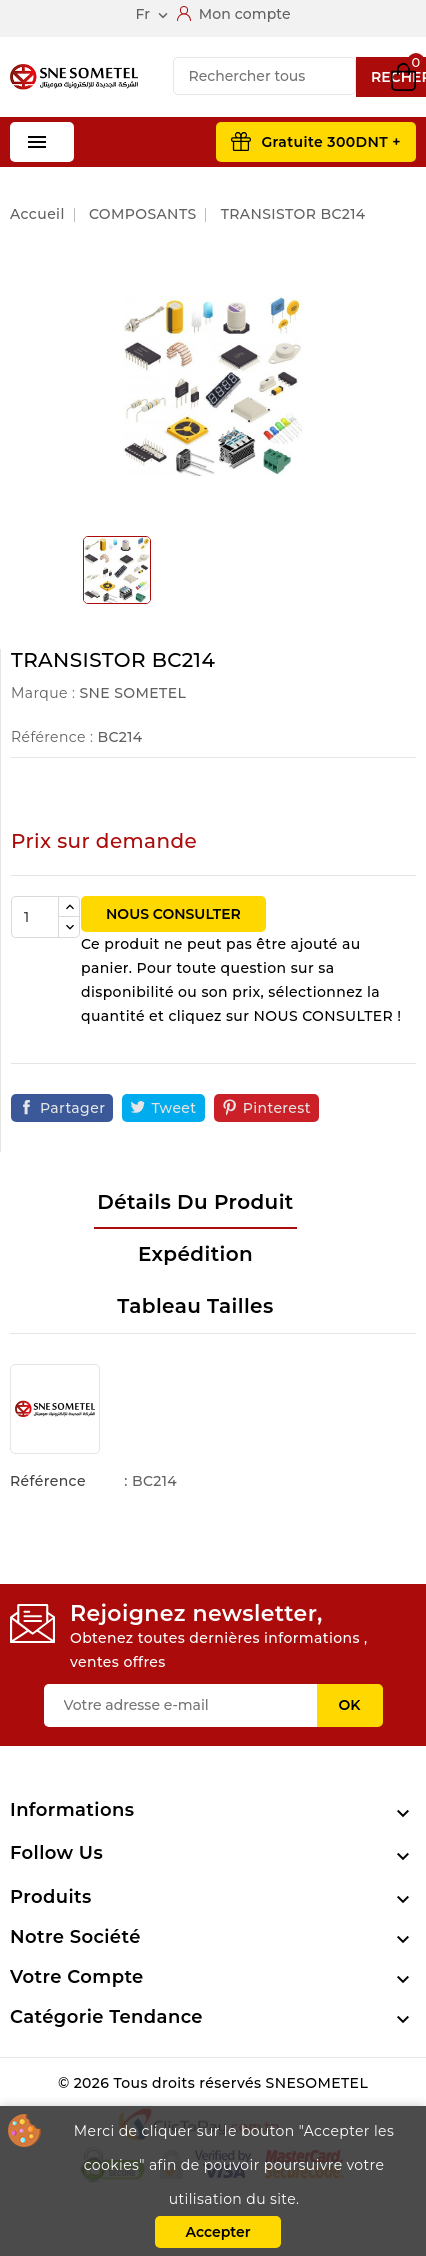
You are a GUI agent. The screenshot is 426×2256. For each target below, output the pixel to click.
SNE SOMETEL (132, 693)
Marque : (43, 693)
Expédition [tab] (195, 1254)
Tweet (173, 1108)
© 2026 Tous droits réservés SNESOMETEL (213, 2083)
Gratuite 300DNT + (331, 142)
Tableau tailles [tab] (195, 1306)
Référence (48, 1481)
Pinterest (277, 1108)
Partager (72, 1108)
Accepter (217, 2232)
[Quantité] (35, 917)
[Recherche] (264, 76)
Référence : (52, 737)
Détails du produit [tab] (195, 1202)
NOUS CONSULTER (173, 914)
